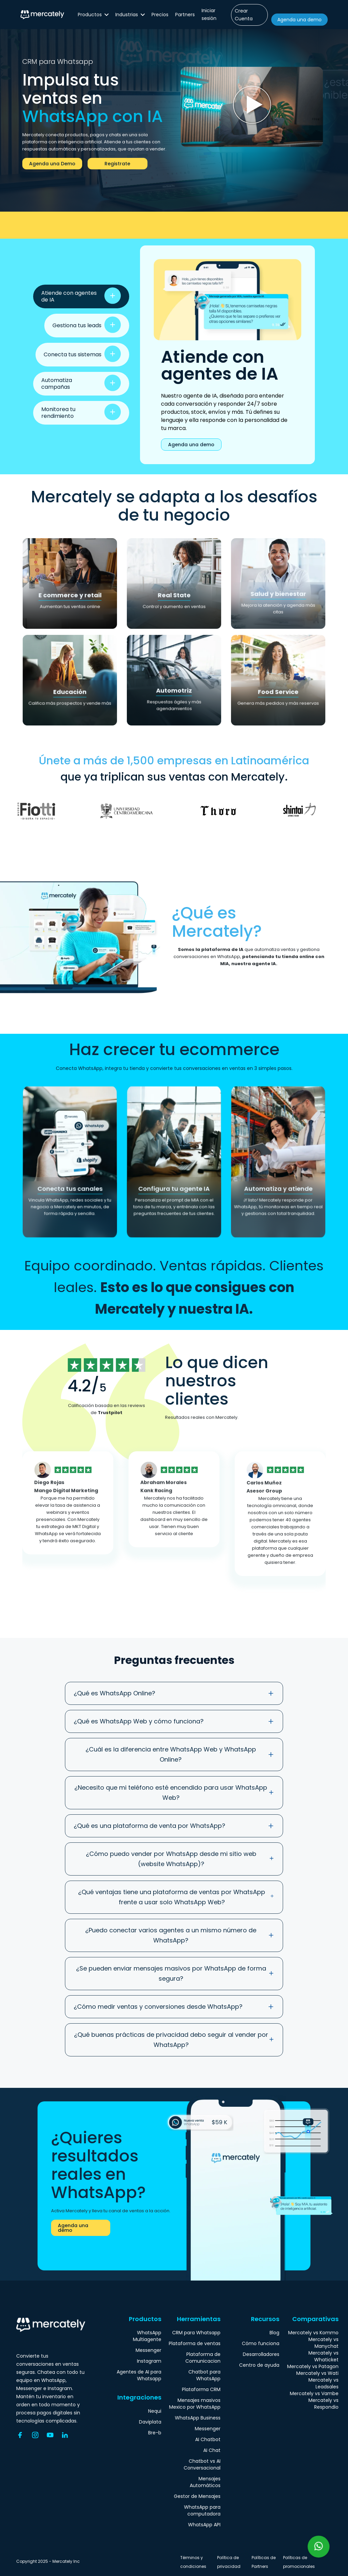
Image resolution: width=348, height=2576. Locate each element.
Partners (185, 14)
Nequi (154, 2411)
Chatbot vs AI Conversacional (202, 2464)
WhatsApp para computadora (202, 2510)
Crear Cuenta (244, 14)
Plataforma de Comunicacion (203, 2357)
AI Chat (212, 2450)
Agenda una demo (299, 19)
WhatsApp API (204, 2524)
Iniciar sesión (209, 14)
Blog (274, 2332)
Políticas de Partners (264, 2562)
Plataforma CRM (201, 2389)
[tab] (81, 296)
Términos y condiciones (193, 2562)
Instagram (149, 2361)
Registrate (117, 163)
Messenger (148, 2350)
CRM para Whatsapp (196, 2332)
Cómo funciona (260, 2343)
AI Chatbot (208, 2439)
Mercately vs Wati (317, 2373)
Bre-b (154, 2432)
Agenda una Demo (52, 163)
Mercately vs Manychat (323, 2343)
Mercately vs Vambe (314, 2393)
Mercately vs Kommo (313, 2332)
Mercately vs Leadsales (323, 2383)
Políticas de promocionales (299, 2562)
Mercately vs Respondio (323, 2403)
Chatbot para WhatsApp (204, 2375)
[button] (93, 15)
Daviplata (150, 2421)
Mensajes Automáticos (205, 2482)
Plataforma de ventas (195, 2343)
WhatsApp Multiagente (147, 2336)
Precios (160, 14)
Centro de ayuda (259, 2365)
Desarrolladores (261, 2354)
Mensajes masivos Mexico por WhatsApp (195, 2403)
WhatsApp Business (198, 2417)
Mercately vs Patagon (313, 2366)
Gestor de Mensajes (197, 2496)
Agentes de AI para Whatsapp (139, 2375)
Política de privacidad (228, 2562)
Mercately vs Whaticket (323, 2356)
